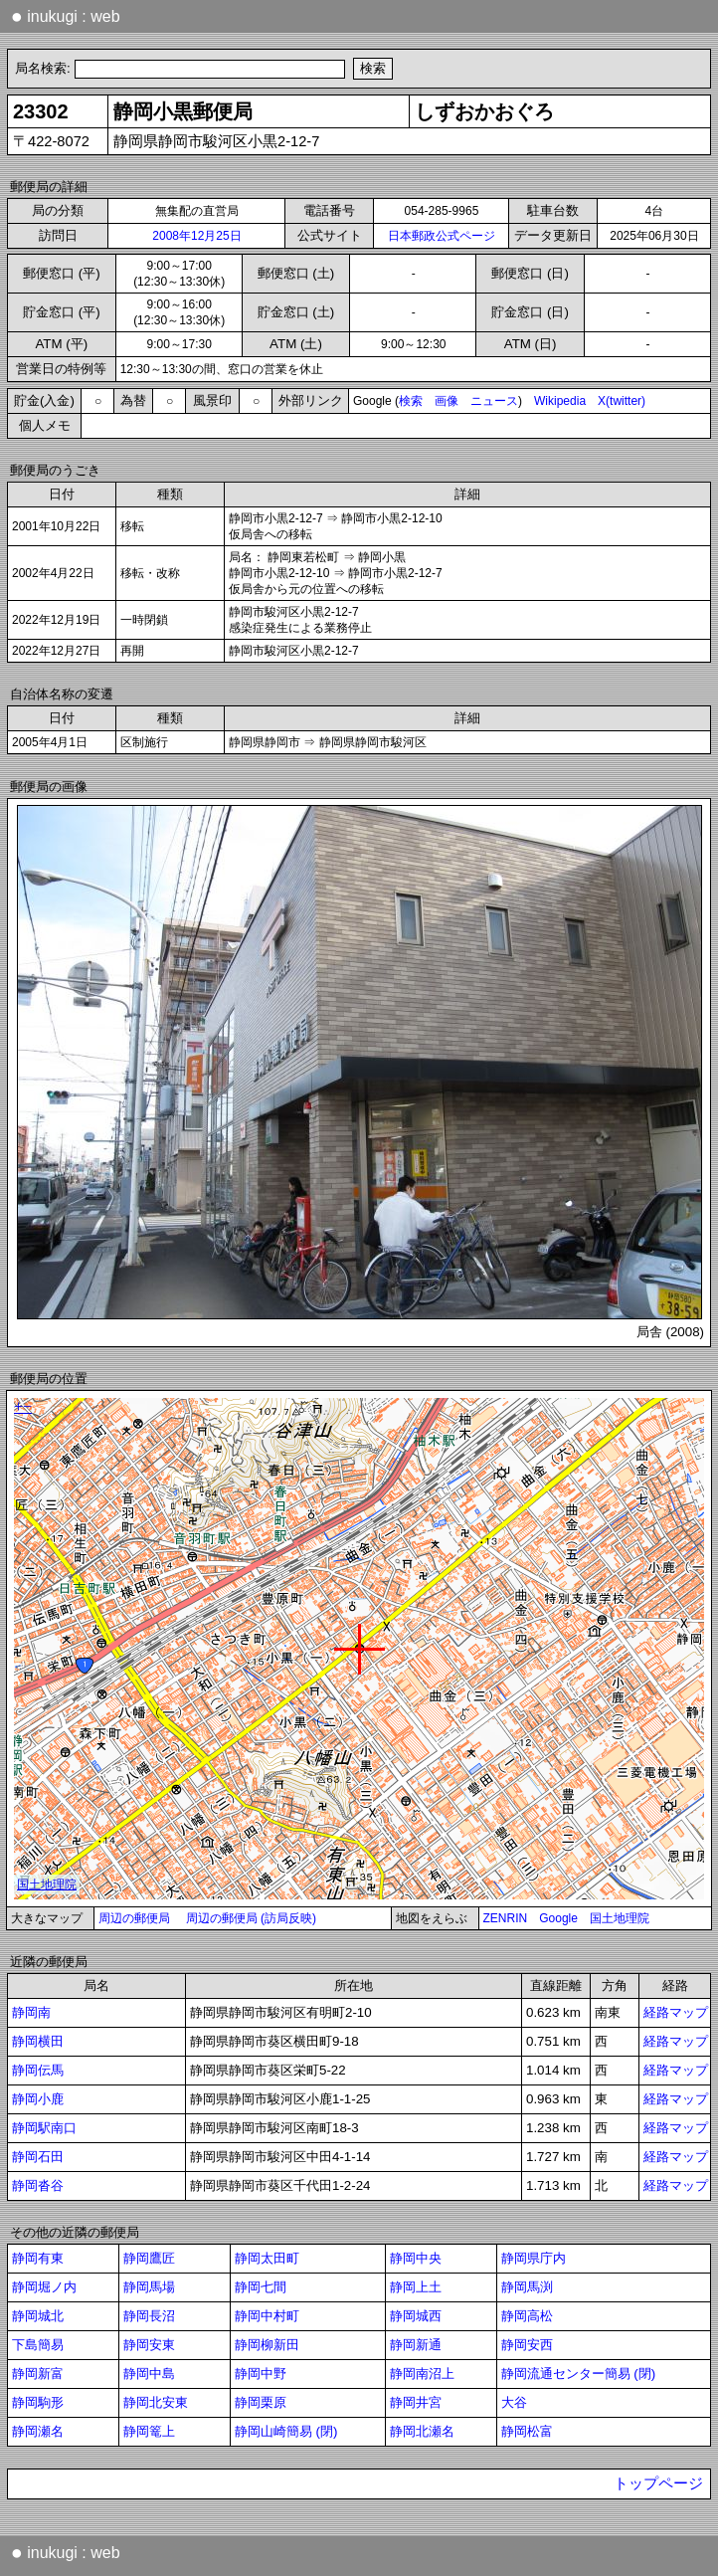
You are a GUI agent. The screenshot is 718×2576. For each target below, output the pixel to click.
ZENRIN (505, 1918)
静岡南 (31, 2012)
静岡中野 (260, 2373)
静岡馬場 (149, 2286)
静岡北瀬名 (422, 2431)
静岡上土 (416, 2286)
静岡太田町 (267, 2258)
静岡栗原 (260, 2402)
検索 (411, 401)
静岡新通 (416, 2344)
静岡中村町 (267, 2315)
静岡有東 (38, 2258)
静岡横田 (38, 2041)
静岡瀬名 (38, 2431)
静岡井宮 (416, 2402)
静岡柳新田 (267, 2344)
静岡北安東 (155, 2402)
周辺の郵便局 (134, 1918)
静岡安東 (149, 2344)
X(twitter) (621, 401)
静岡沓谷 (38, 2185)
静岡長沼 (149, 2315)
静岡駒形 (38, 2402)
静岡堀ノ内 (44, 2286)
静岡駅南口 (44, 2127)
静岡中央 (416, 2258)
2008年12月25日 (196, 236)
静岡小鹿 (38, 2098)
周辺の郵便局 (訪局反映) (251, 1918)
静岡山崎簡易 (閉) (286, 2431)
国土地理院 (619, 1918)
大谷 (514, 2402)
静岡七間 (260, 2286)
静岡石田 (38, 2156)
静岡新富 (38, 2373)
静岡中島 (149, 2373)
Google (558, 1918)
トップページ (658, 2483)
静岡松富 (527, 2431)
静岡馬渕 (527, 2286)
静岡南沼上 (422, 2373)
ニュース (494, 401)
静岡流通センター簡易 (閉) (578, 2373)
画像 (446, 401)
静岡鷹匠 (149, 2258)
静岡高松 (527, 2315)
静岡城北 (38, 2315)
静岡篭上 (149, 2431)
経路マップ (675, 2012)
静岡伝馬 (38, 2070)
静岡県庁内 (533, 2258)
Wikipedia (560, 401)
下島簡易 (38, 2344)
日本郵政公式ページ (441, 236)
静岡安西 (527, 2344)
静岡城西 (416, 2315)
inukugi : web (65, 16)
